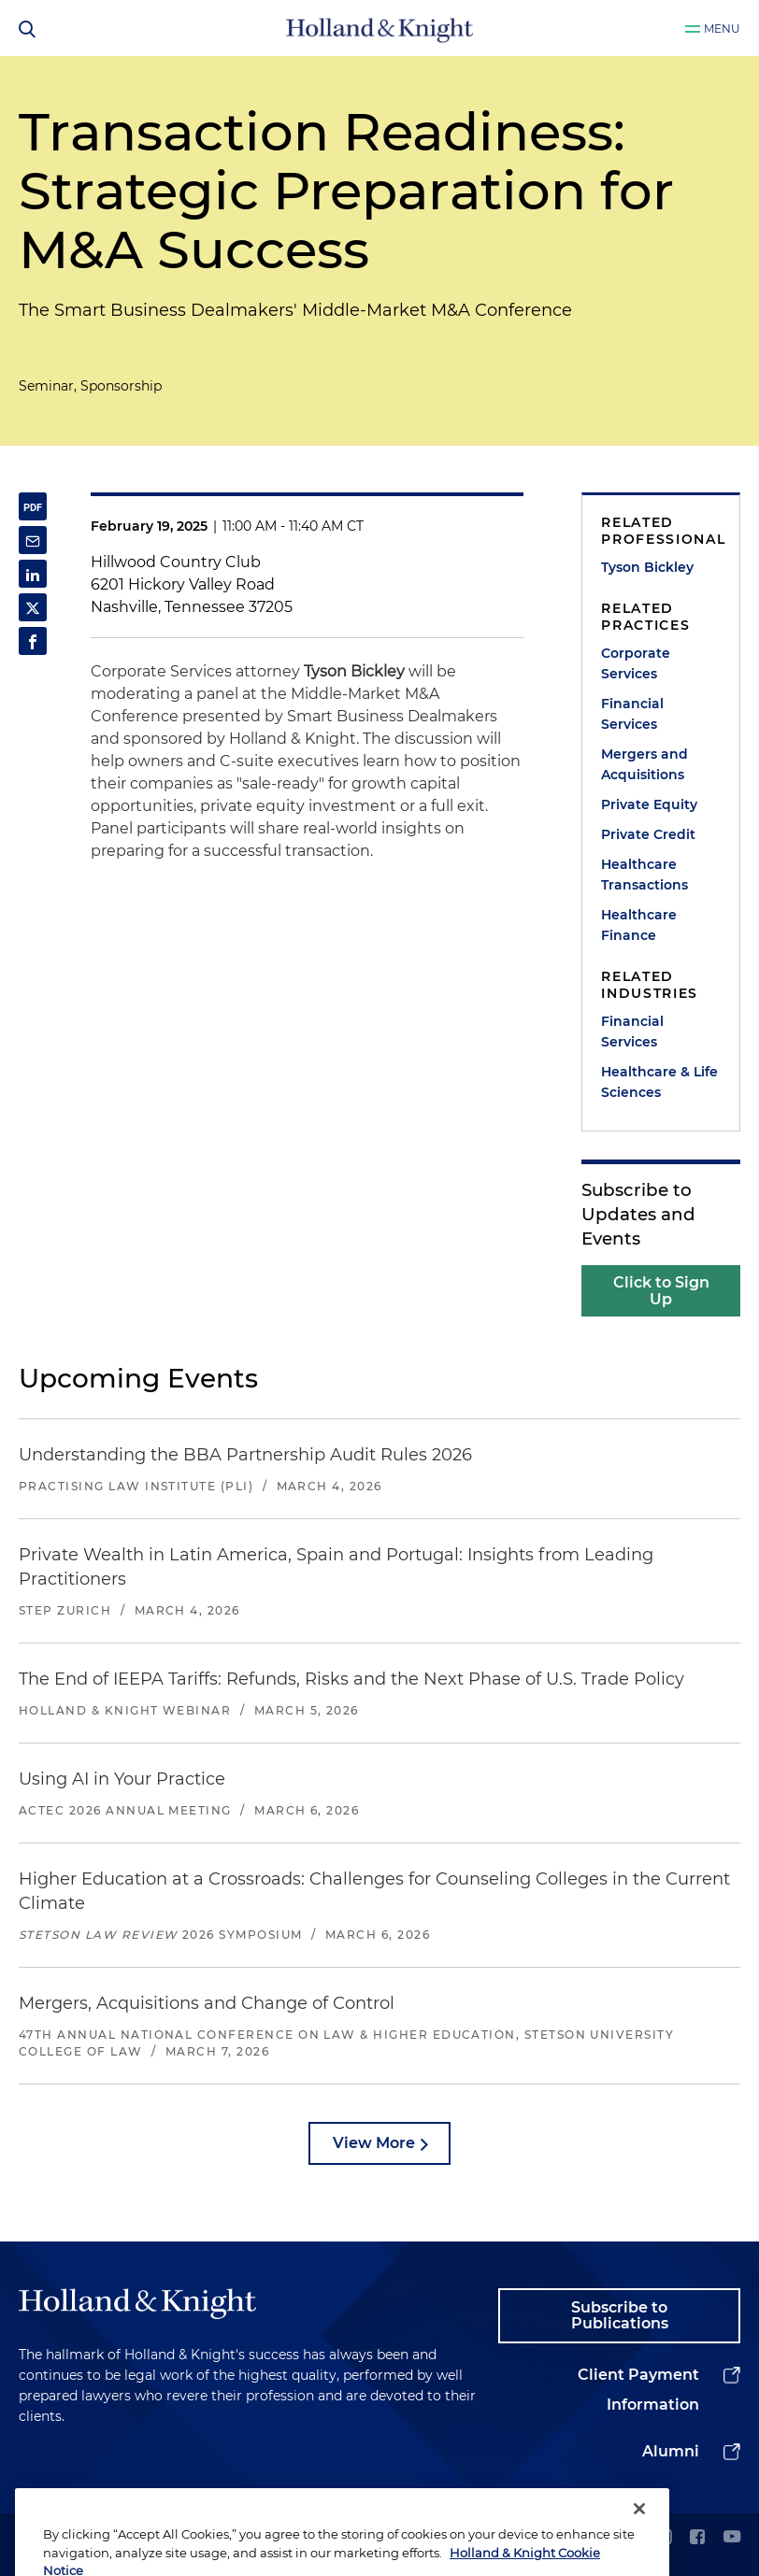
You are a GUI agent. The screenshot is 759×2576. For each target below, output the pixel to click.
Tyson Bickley (647, 567)
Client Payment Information (638, 2389)
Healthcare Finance (639, 925)
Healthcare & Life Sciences (659, 1082)
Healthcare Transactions (644, 874)
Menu (722, 28)
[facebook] (697, 2538)
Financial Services (632, 714)
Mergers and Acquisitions (644, 764)
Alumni (670, 2451)
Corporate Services (635, 663)
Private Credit (648, 834)
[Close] (639, 2539)
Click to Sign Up (661, 1291)
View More (374, 2143)
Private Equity (649, 804)
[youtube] (731, 2538)
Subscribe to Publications (619, 2315)
